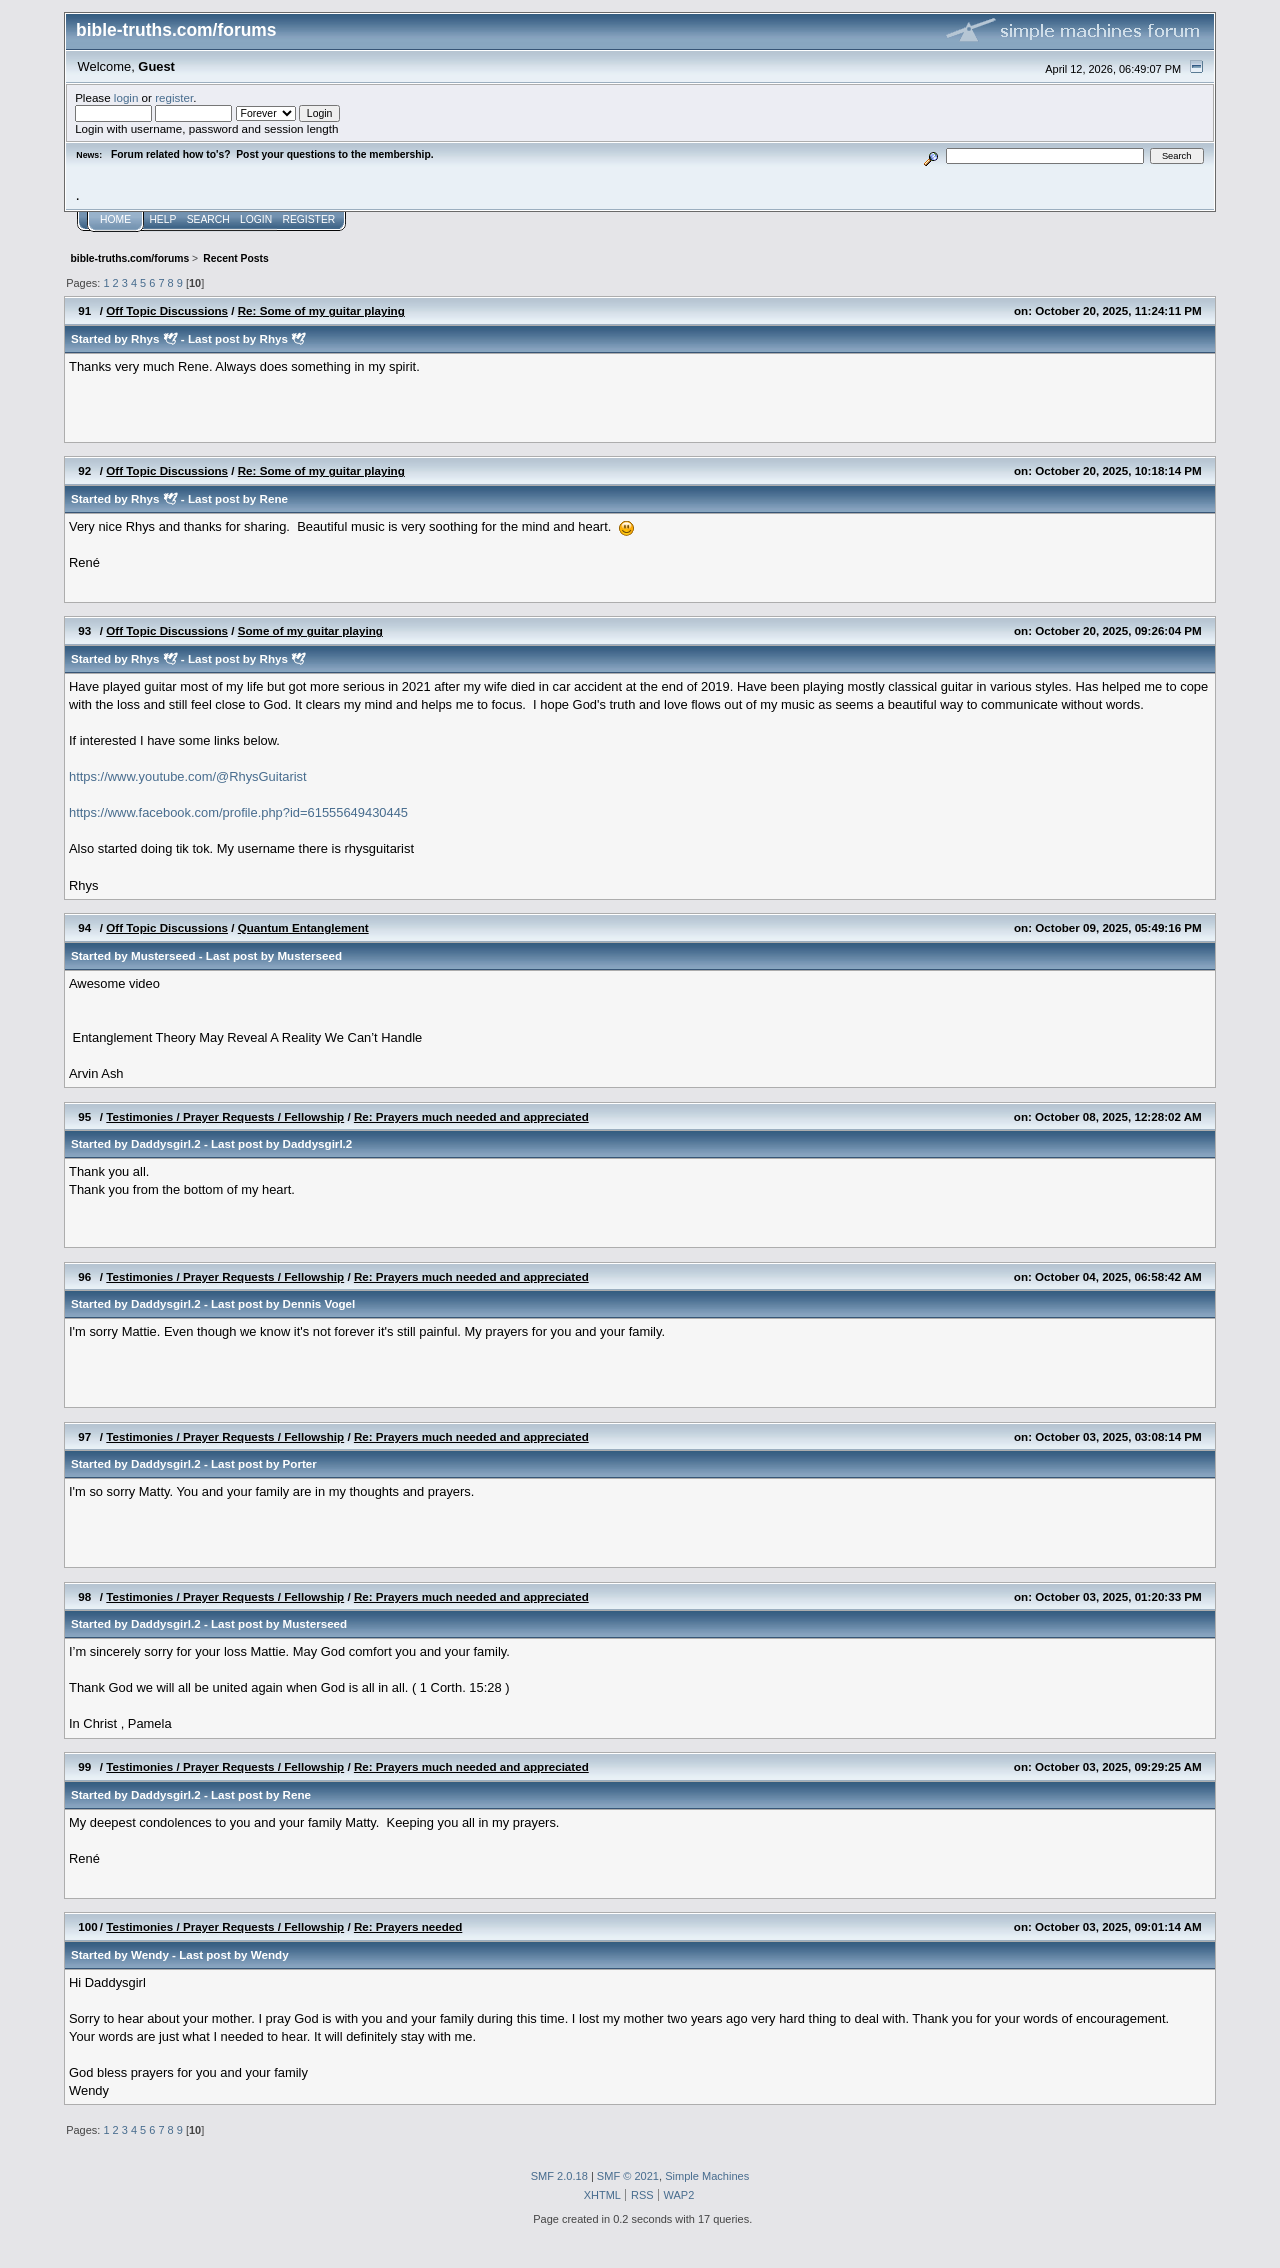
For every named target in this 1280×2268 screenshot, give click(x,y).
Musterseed (163, 955)
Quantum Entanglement (303, 927)
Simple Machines (707, 2176)
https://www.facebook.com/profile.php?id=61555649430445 (238, 812)
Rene (274, 498)
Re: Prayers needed (408, 1926)
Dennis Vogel (319, 1303)
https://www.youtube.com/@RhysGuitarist (188, 776)
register (174, 97)
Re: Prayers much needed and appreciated (471, 1116)
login (126, 97)
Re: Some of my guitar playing (321, 310)
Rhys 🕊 (154, 338)
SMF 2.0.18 (559, 2176)
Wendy (150, 1954)
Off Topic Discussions (167, 310)
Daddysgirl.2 (166, 1143)
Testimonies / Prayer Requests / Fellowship (225, 1116)
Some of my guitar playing (310, 630)
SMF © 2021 (628, 2176)
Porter (300, 1463)
